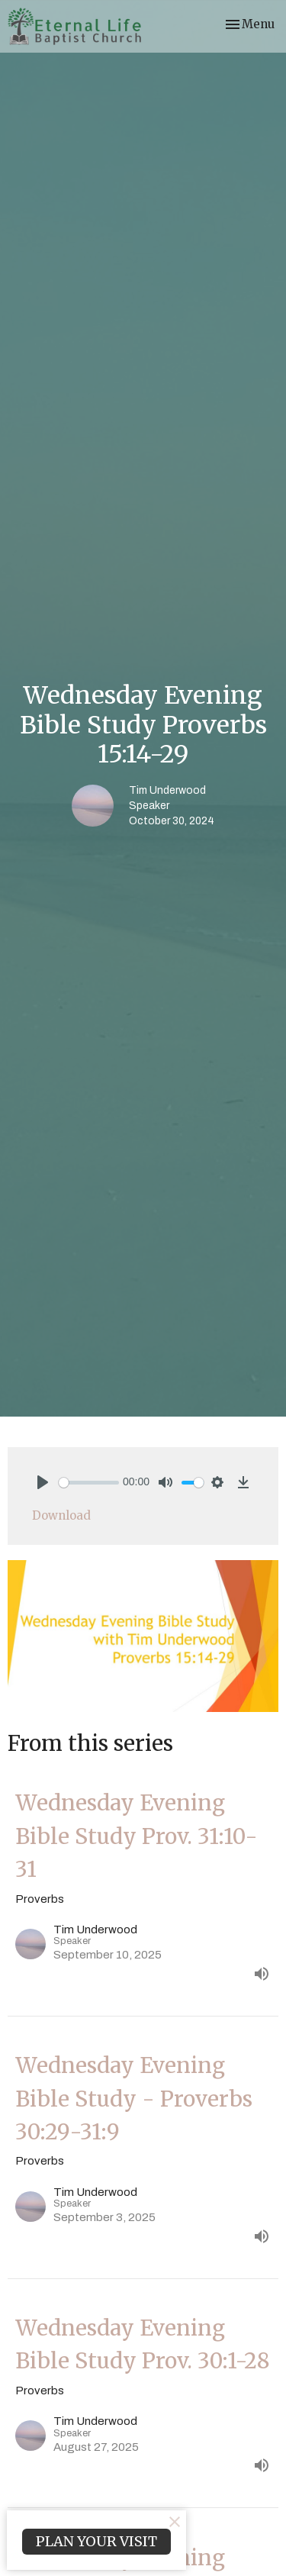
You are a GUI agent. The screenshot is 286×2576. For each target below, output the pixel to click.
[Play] (43, 1482)
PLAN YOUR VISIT (96, 2541)
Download (61, 1515)
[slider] (89, 1482)
